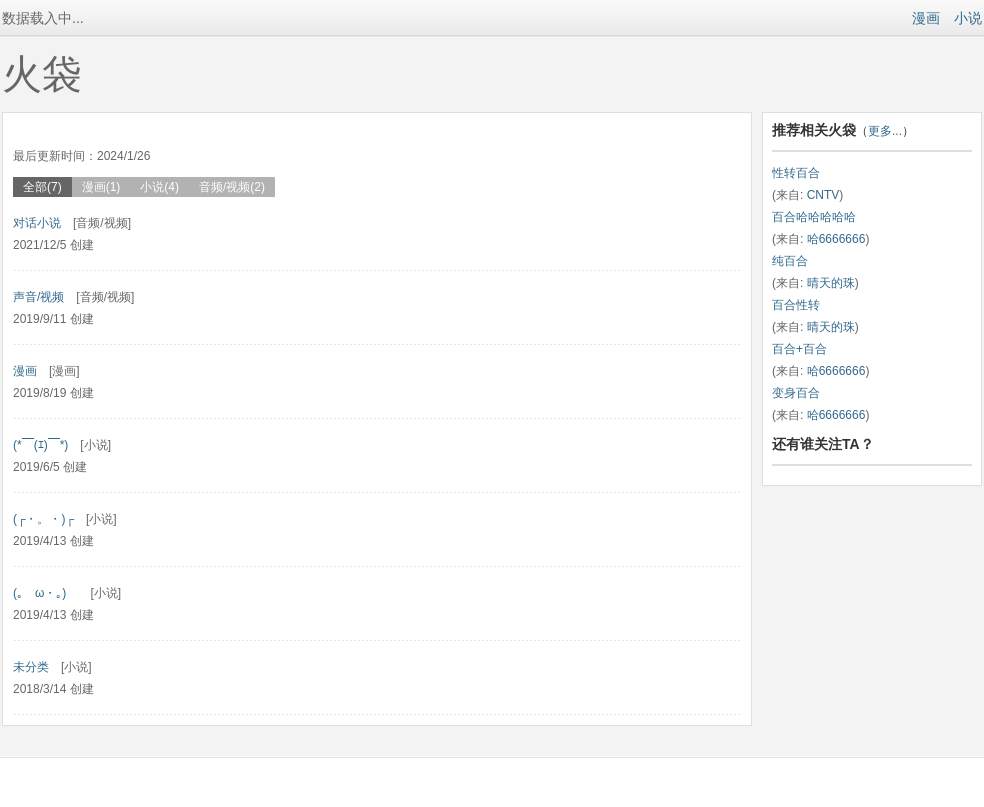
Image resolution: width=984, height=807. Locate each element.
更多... (885, 131)
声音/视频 (38, 297)
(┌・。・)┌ (43, 519)
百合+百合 (799, 349)
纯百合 (790, 261)
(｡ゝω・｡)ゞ (45, 593)
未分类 (31, 667)
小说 (968, 18)
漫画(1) (101, 187)
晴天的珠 (831, 283)
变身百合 (796, 393)
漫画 (926, 18)
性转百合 (796, 173)
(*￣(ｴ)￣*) (40, 445)
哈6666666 (836, 239)
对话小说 (37, 223)
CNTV (823, 195)
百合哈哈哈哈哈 (814, 217)
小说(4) (159, 187)
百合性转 (796, 305)
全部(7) (42, 187)
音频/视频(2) (232, 187)
